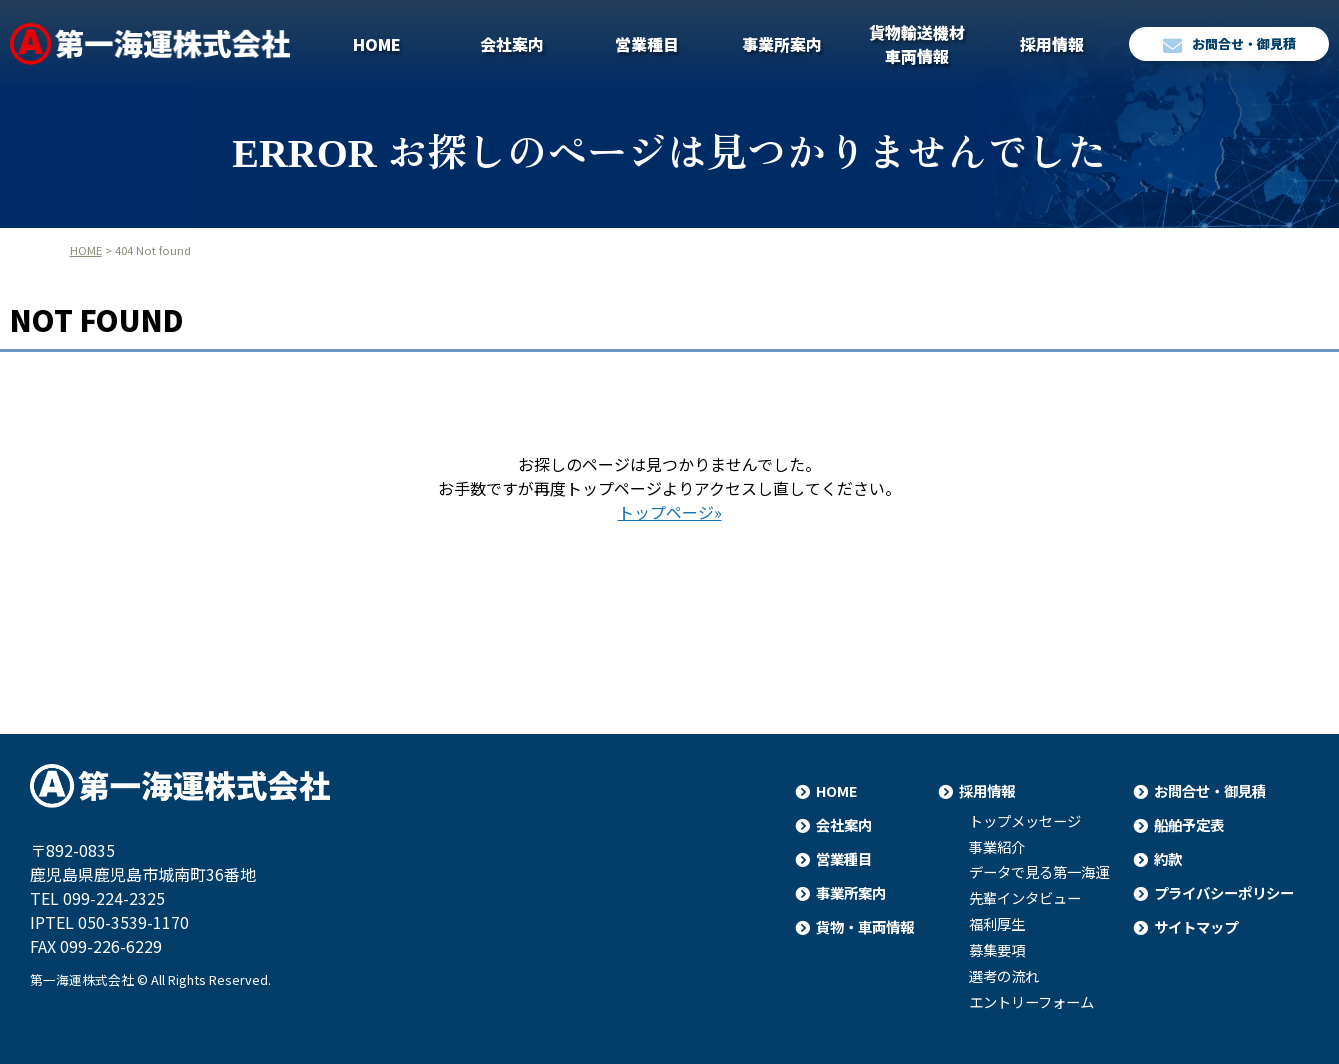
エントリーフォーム (1031, 1002)
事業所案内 (782, 44)
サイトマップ (1196, 926)
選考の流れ (1004, 976)
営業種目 (647, 44)
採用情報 (1052, 44)
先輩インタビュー (1025, 898)
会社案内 (512, 44)
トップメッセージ (1025, 821)
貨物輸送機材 (916, 44)
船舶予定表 (1189, 824)
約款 (1168, 858)
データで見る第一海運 (1039, 872)
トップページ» (670, 512)
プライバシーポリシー (1224, 892)
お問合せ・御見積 (1229, 44)
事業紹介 (997, 847)
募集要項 (997, 950)
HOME (377, 44)
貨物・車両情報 (865, 926)
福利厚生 (997, 924)
